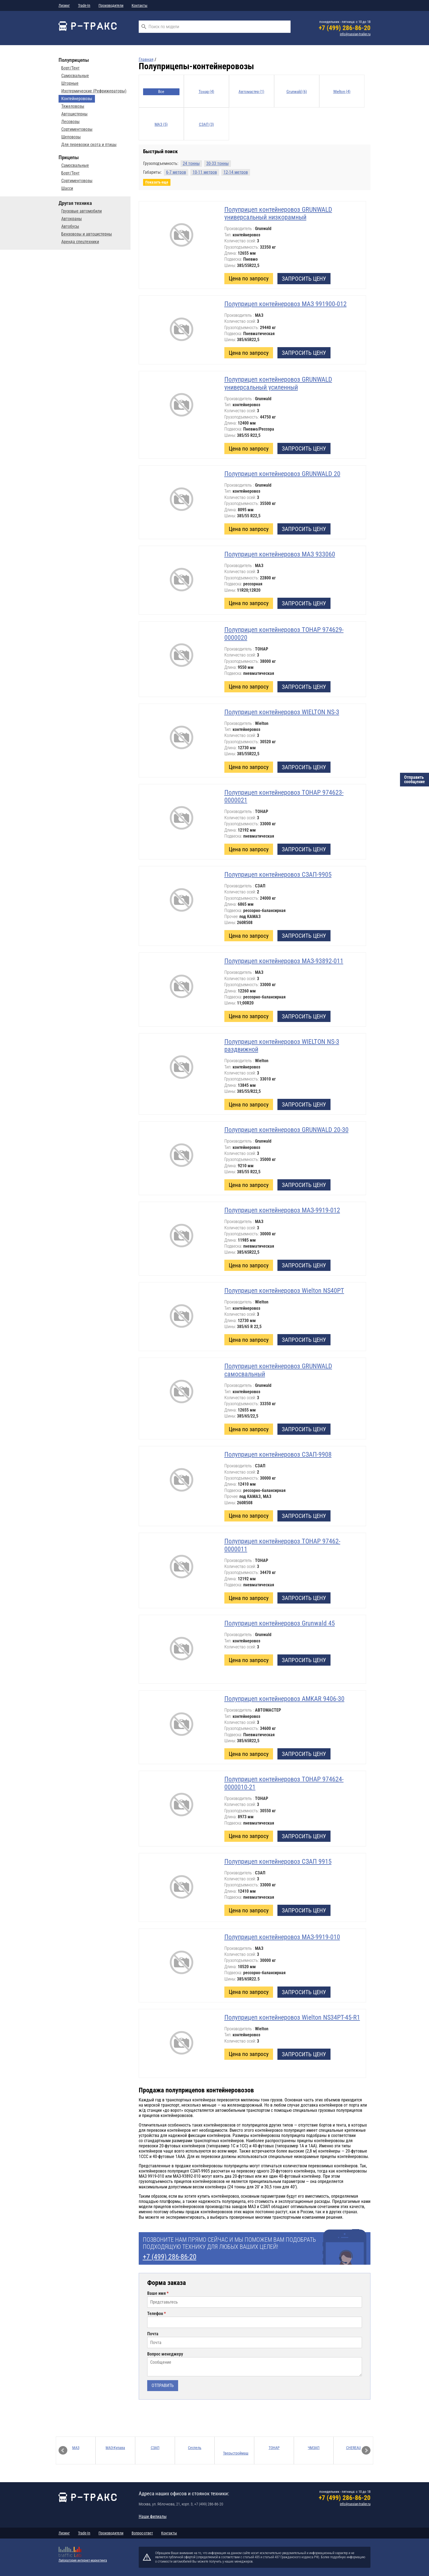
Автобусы (70, 226)
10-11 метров (205, 172)
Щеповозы (71, 137)
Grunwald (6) (296, 91)
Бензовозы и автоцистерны (86, 234)
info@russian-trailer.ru (355, 34)
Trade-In (84, 5)
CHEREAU (353, 2448)
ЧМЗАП (314, 2448)
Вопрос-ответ (142, 2533)
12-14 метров (236, 172)
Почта (152, 2334)
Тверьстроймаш (235, 2453)
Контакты (139, 5)
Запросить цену (304, 278)
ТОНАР (274, 2448)
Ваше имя (156, 2293)
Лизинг (64, 5)
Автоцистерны (74, 114)
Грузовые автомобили (81, 211)
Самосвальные (75, 76)
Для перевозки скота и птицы (89, 145)
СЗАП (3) (206, 124)
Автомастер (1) (251, 91)
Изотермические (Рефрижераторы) (93, 91)
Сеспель (194, 2448)
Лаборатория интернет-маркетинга (83, 2560)
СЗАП (155, 2448)
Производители (110, 5)
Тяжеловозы (72, 106)
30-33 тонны (217, 163)
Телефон (155, 2313)
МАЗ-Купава (115, 2448)
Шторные (70, 83)
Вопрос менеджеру (165, 2354)
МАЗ (75, 2448)
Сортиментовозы (76, 129)
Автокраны (71, 219)
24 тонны (191, 163)
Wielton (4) (341, 91)
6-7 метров (176, 172)
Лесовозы (70, 122)
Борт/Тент (70, 68)
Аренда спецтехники (80, 242)
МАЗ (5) (161, 124)
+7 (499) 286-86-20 (344, 28)
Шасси (67, 188)
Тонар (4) (206, 91)
